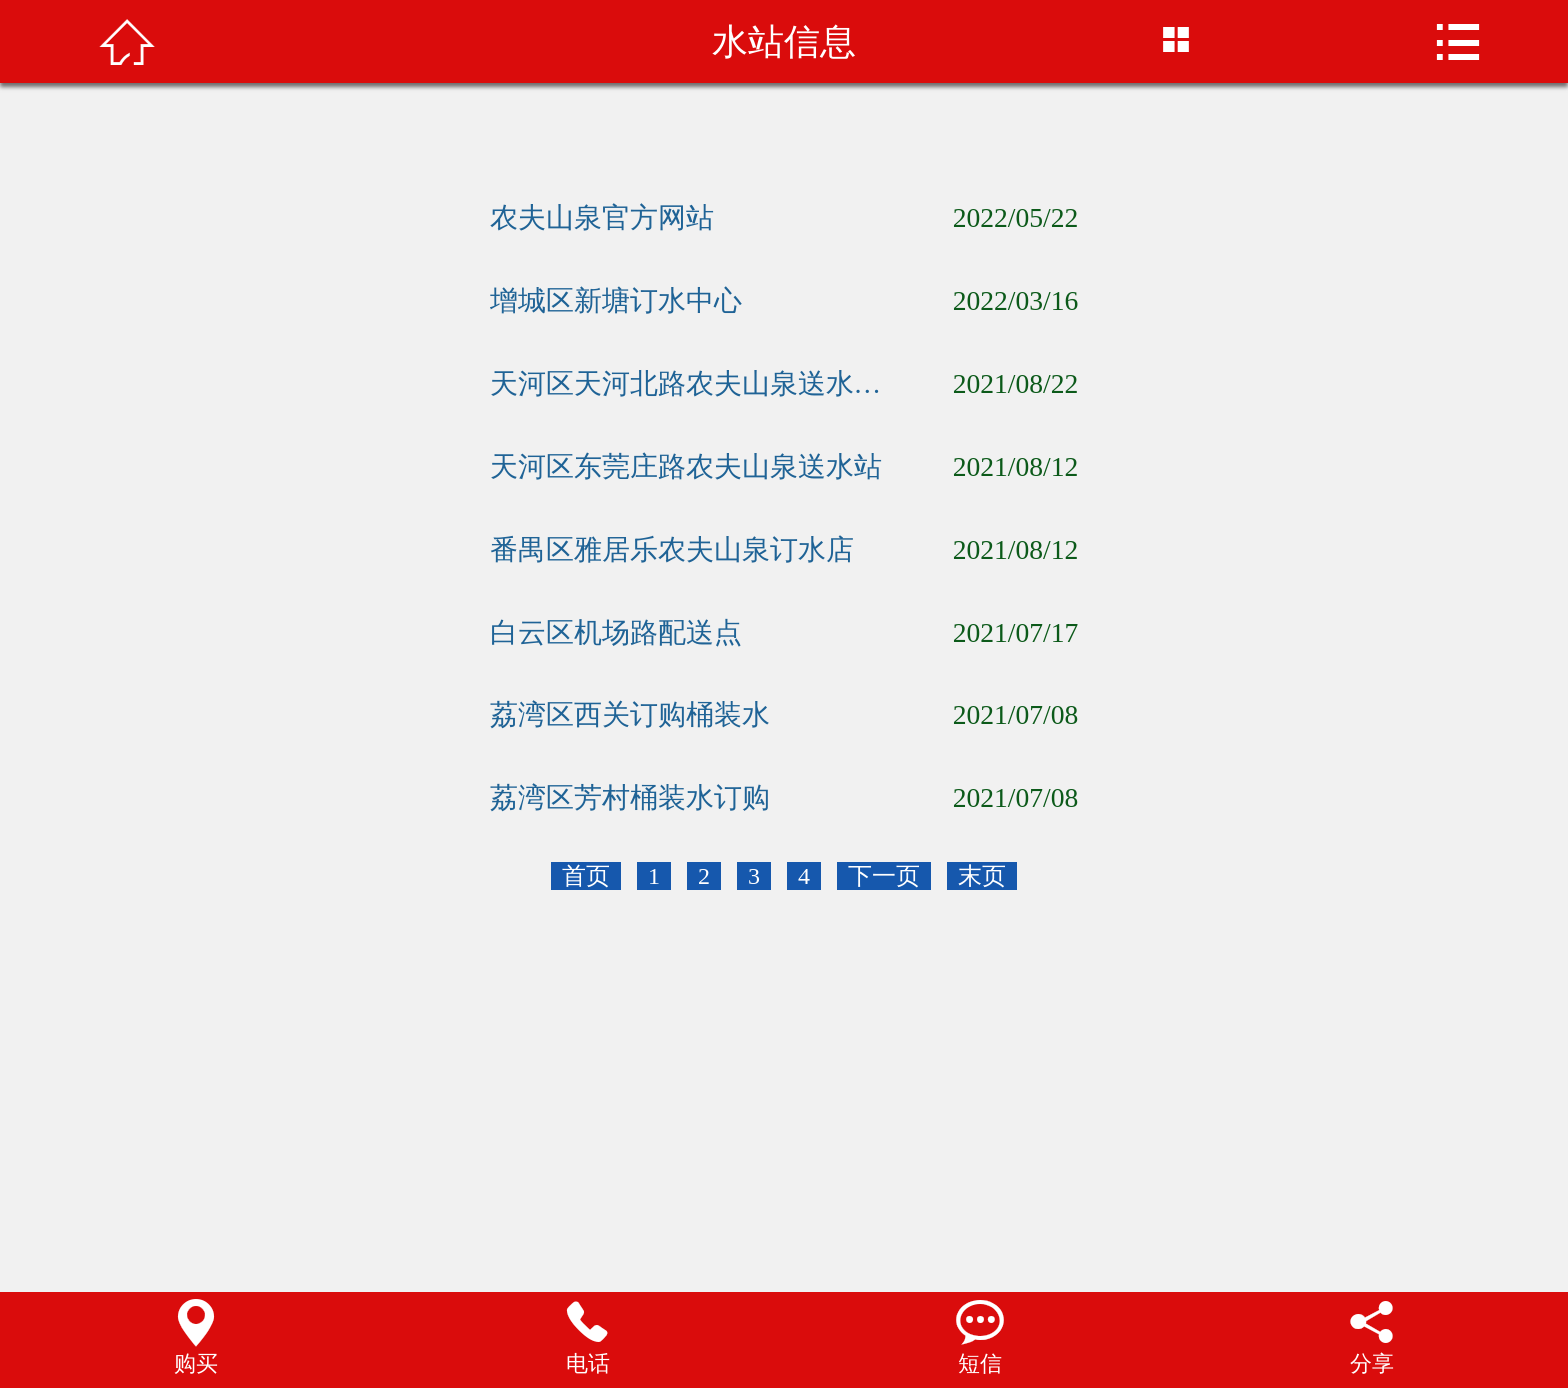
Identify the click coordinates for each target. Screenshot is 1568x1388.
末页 (982, 876)
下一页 (884, 876)
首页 (586, 876)
